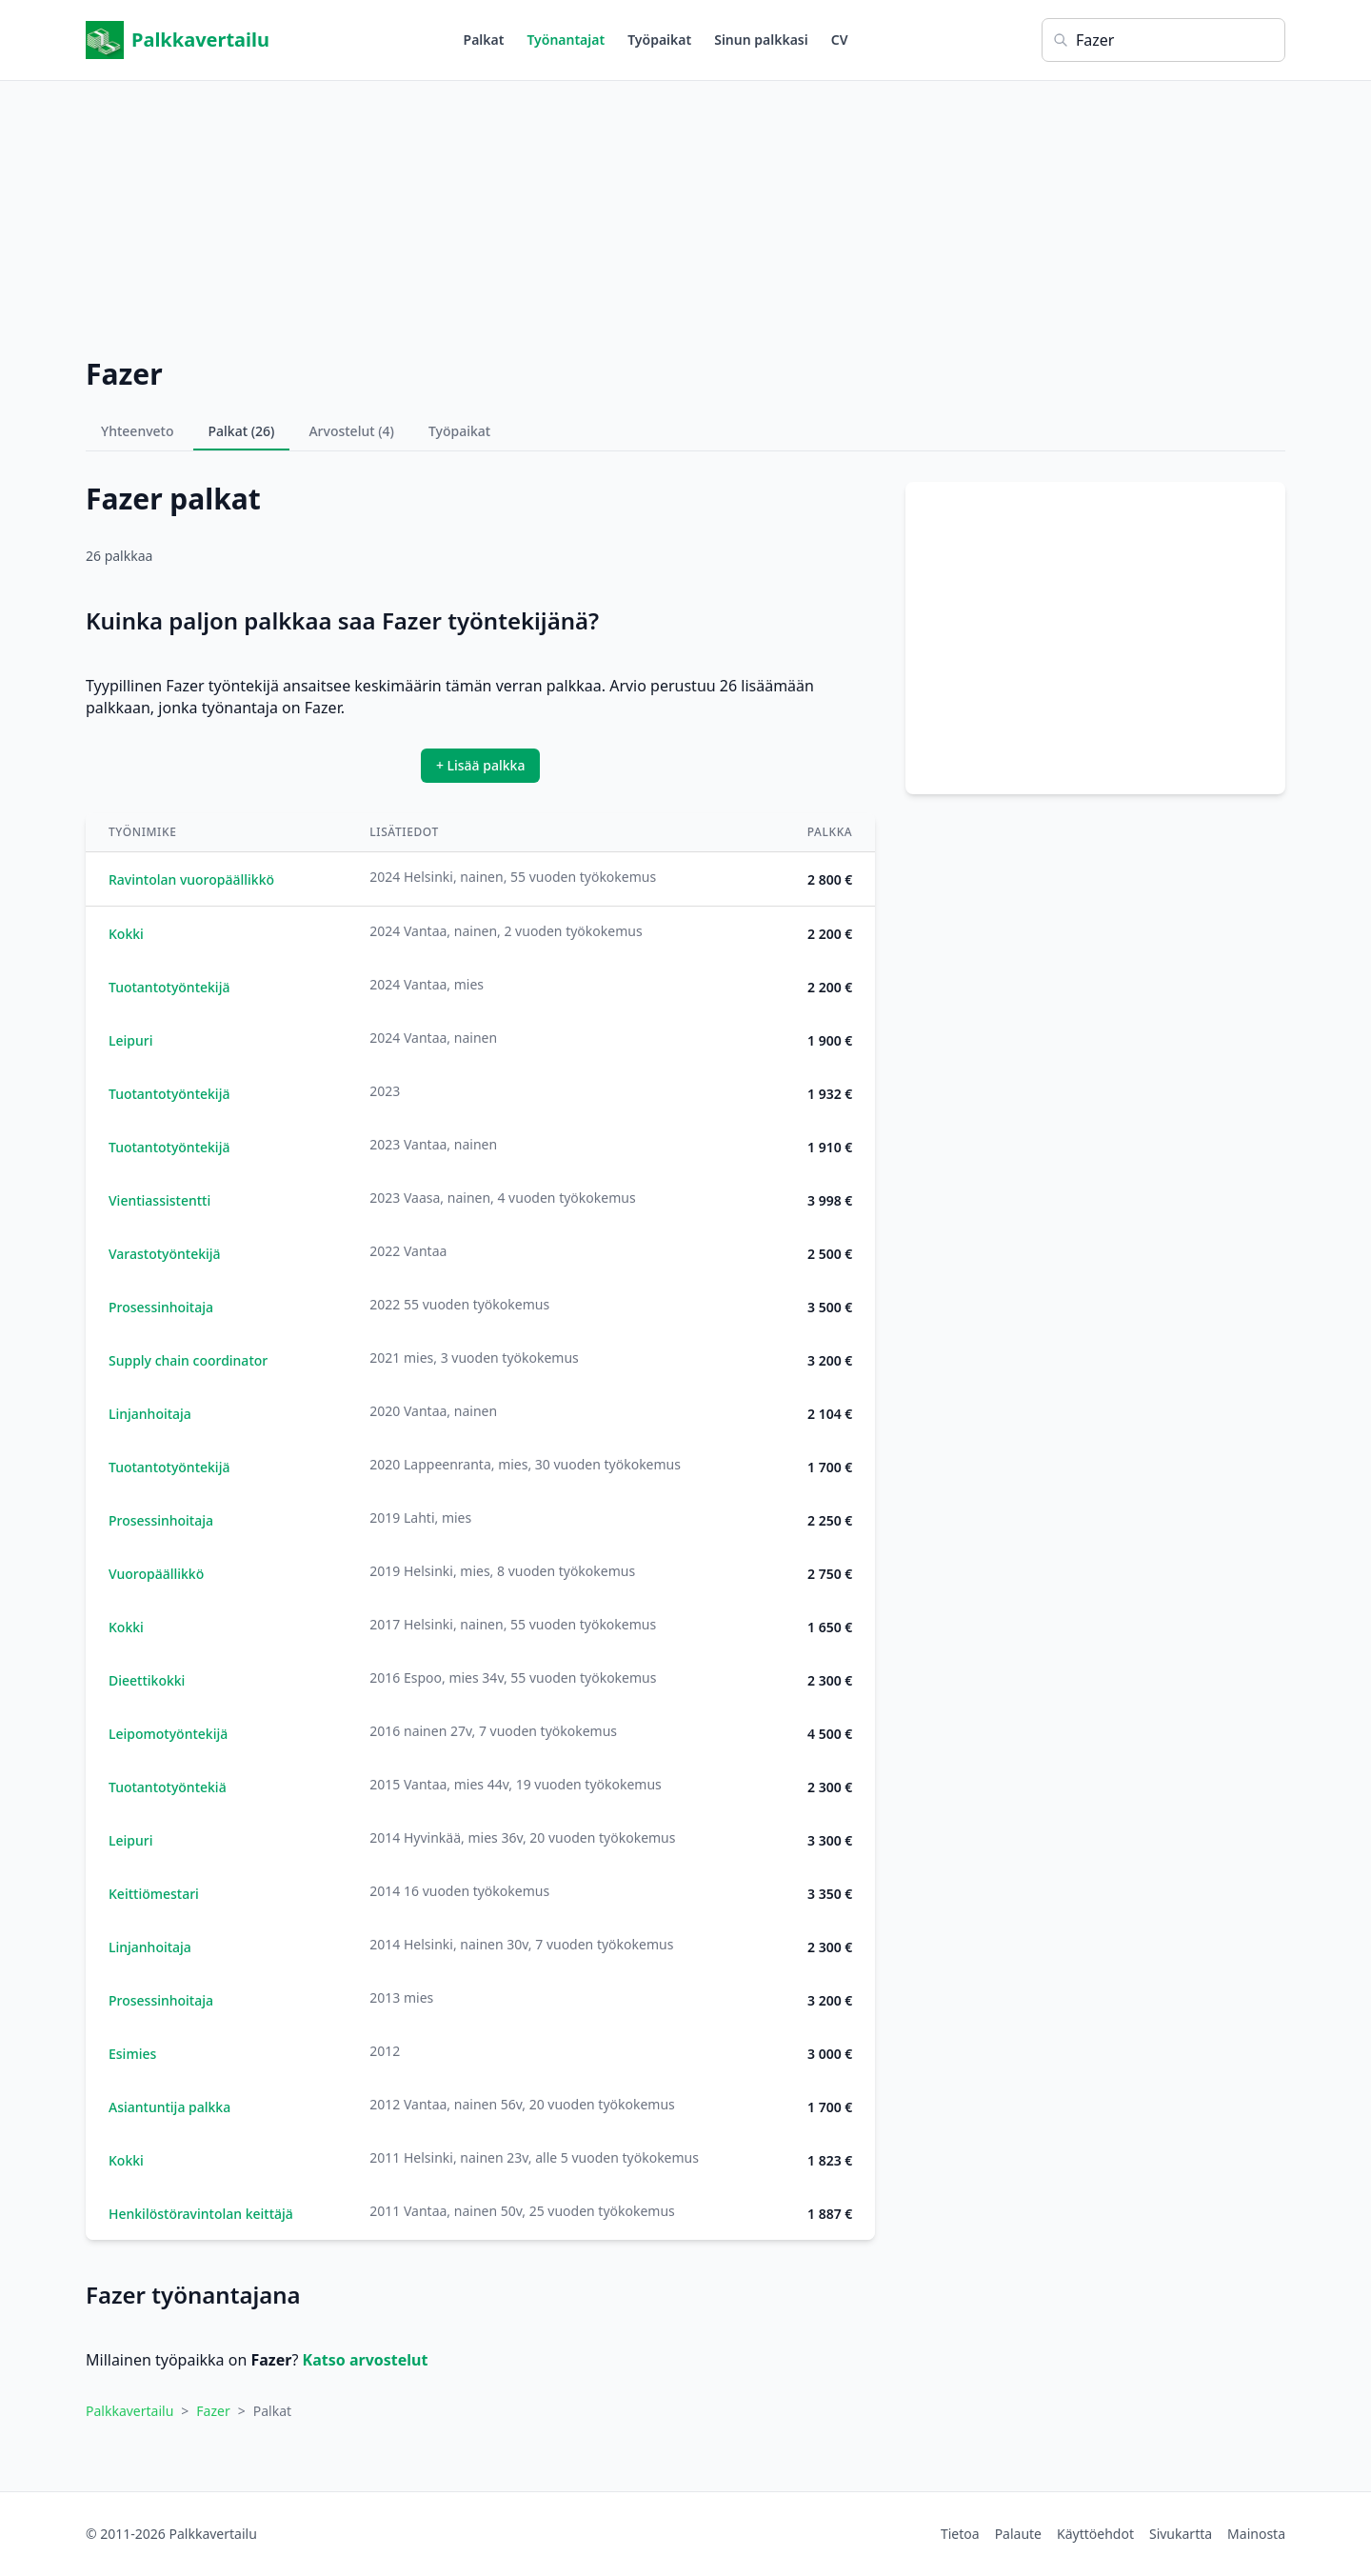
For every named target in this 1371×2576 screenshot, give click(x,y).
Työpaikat (659, 39)
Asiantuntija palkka (169, 2107)
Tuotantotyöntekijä (169, 987)
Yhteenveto (137, 431)
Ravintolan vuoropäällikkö (191, 879)
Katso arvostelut (365, 2359)
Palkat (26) (242, 431)
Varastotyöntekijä (165, 1254)
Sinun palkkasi (761, 39)
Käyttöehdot (1095, 2534)
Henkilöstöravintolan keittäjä (201, 2214)
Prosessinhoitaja (161, 1307)
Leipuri (130, 1040)
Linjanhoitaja (150, 1414)
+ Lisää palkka (481, 765)
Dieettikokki (147, 1680)
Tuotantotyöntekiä (168, 1787)
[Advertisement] (685, 214)
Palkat (484, 39)
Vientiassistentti (159, 1200)
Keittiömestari (154, 1894)
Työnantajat (566, 39)
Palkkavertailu (177, 40)
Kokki (126, 934)
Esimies (132, 2054)
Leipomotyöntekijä (168, 1734)
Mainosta (1256, 2534)
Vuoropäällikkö (156, 1574)
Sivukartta (1180, 2534)
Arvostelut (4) (351, 431)
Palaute (1018, 2534)
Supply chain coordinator (188, 1360)
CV (839, 39)
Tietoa (960, 2534)
